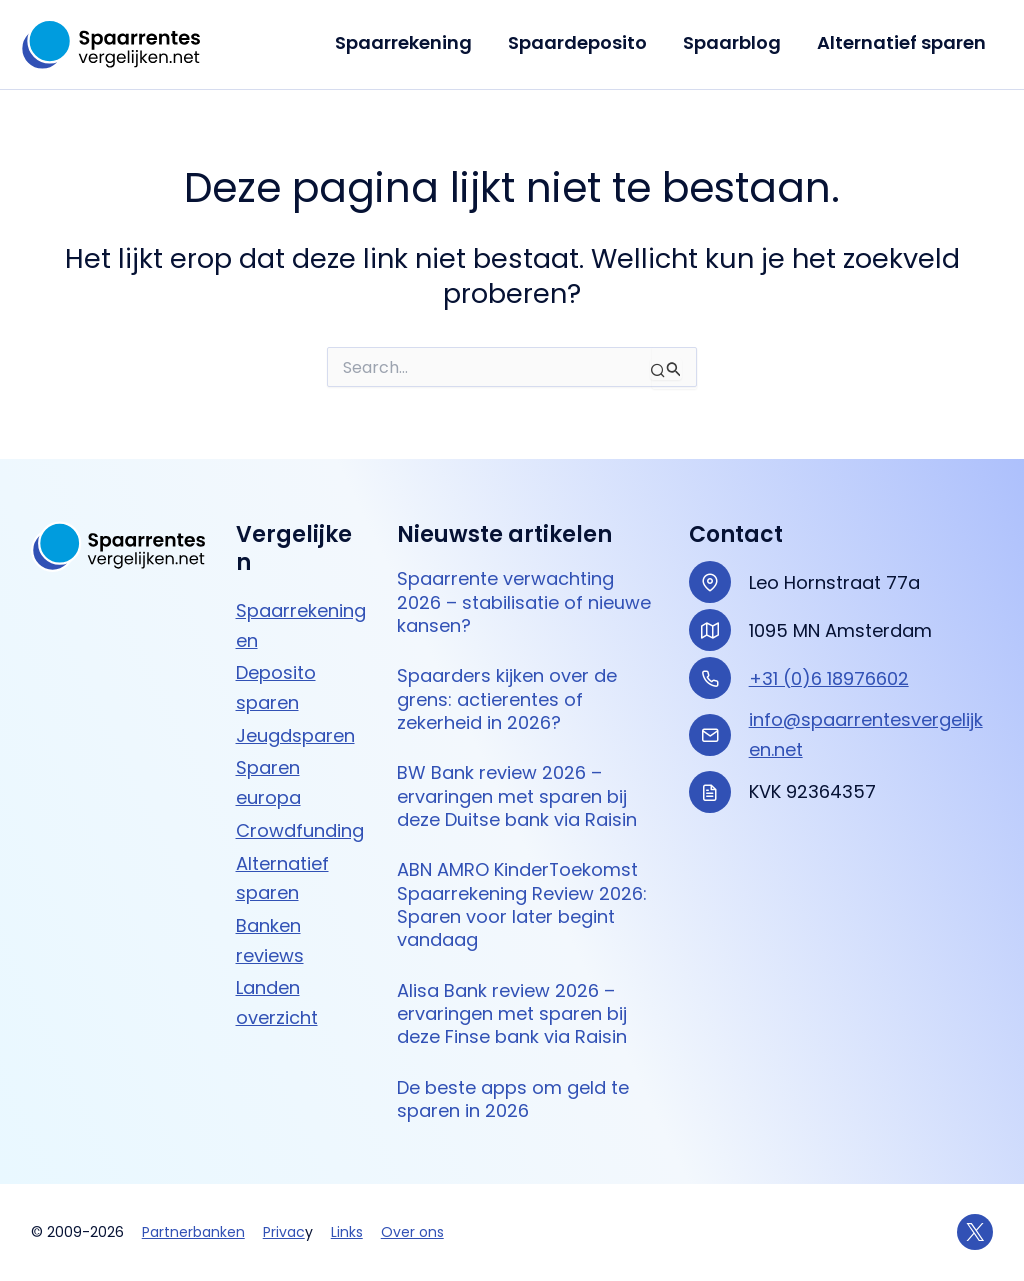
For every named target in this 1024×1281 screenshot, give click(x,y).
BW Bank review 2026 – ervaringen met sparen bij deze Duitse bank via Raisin (517, 796)
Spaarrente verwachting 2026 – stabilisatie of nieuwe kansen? (524, 602)
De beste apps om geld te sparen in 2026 (513, 1099)
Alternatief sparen (901, 42)
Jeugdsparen (295, 735)
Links (347, 1232)
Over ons (412, 1232)
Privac (284, 1232)
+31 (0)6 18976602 (829, 678)
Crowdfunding (300, 830)
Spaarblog (732, 42)
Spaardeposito (577, 42)
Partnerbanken (193, 1232)
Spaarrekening (403, 42)
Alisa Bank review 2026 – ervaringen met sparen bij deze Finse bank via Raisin (512, 1014)
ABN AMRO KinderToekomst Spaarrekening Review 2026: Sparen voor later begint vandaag (522, 904)
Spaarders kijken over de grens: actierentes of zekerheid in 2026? (507, 699)
